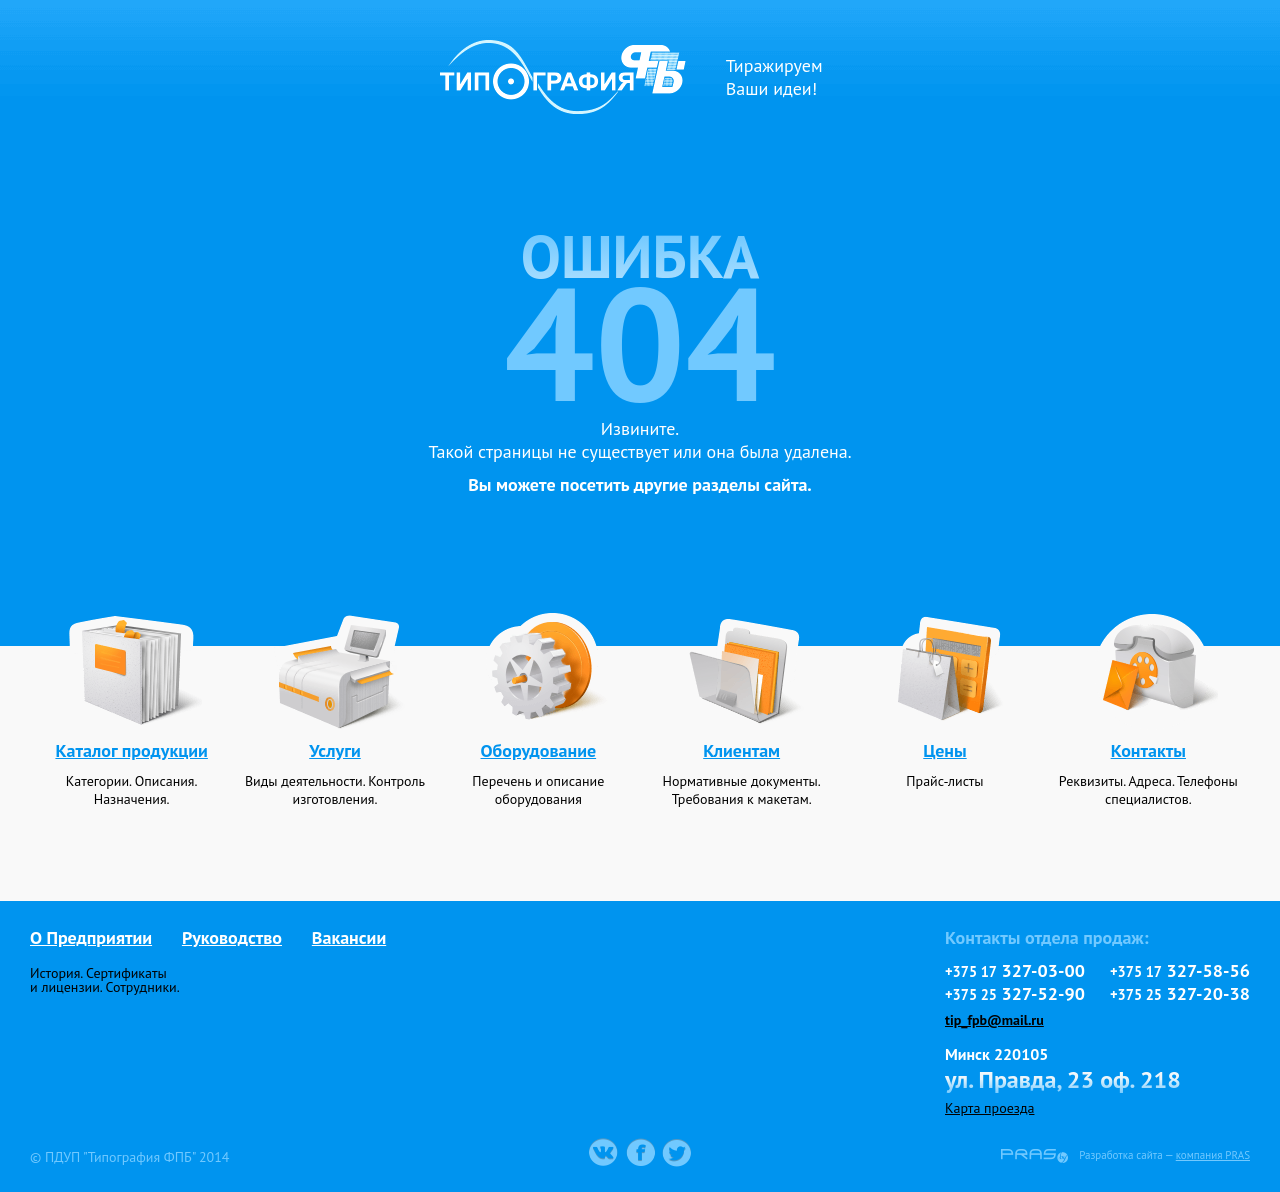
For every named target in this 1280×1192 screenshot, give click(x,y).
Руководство (232, 937)
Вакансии (349, 937)
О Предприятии (91, 937)
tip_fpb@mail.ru (994, 1020)
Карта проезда (989, 1108)
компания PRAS (1213, 1155)
